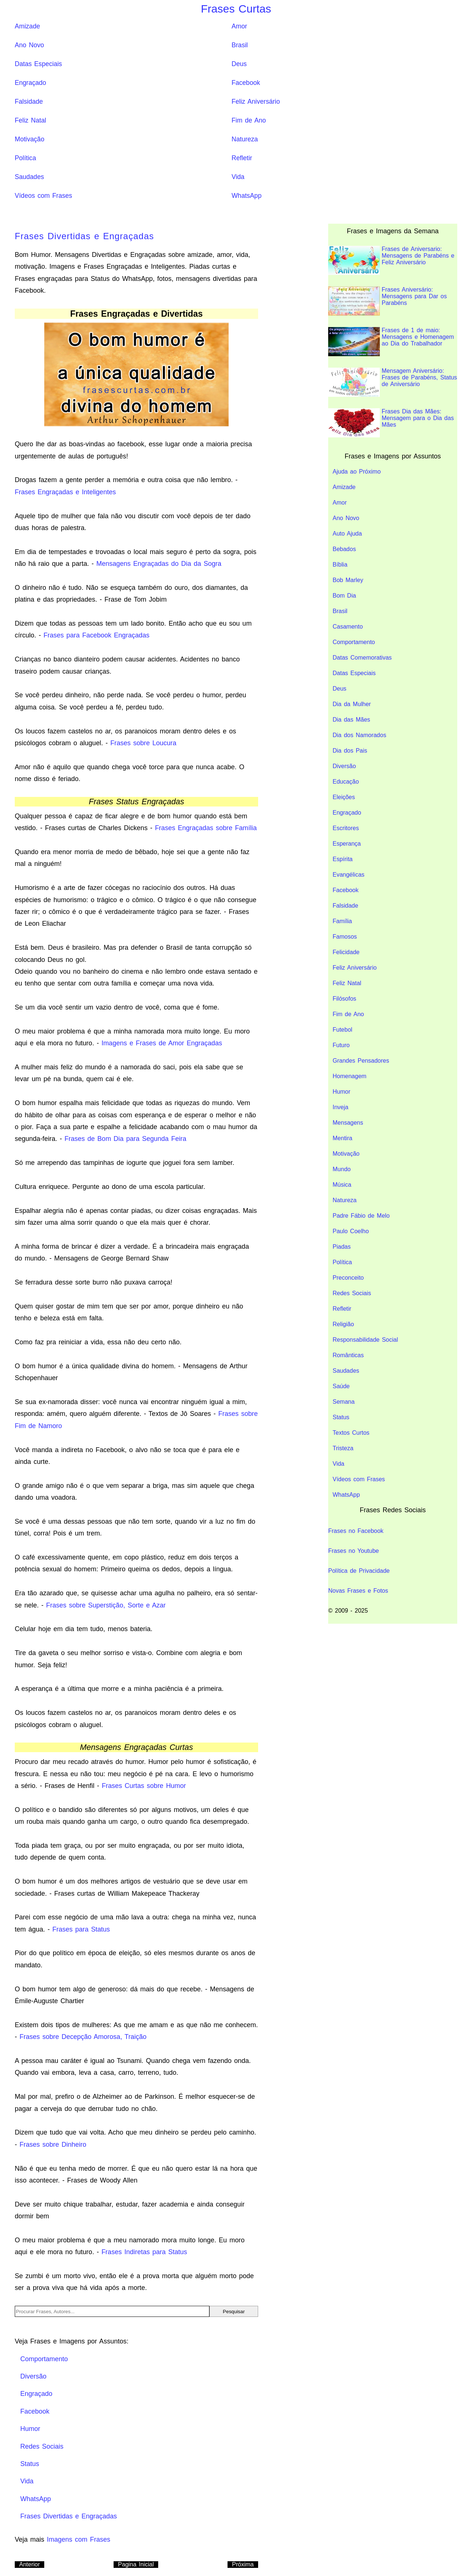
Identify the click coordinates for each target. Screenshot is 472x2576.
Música (342, 1185)
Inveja (340, 1107)
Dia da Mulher (352, 704)
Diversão (344, 766)
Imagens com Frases (78, 2539)
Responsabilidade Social (365, 1340)
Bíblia (340, 564)
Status (341, 1417)
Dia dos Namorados (359, 735)
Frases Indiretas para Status (144, 2252)
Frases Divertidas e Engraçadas (84, 236)
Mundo (342, 1169)
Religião (343, 1324)
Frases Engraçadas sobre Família (206, 828)
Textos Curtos (351, 1433)
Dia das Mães (351, 719)
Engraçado (30, 82)
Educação (346, 781)
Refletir (242, 158)
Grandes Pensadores (361, 1060)
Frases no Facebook (356, 1531)
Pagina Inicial (136, 2564)
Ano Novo (29, 45)
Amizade (27, 26)
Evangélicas (348, 874)
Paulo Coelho (351, 1231)
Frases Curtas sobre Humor (144, 1785)
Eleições (344, 797)
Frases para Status (81, 1929)
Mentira (342, 1138)
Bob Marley (348, 580)
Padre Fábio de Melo (361, 1216)
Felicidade (346, 952)
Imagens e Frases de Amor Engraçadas (161, 1043)
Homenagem (350, 1076)
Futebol (342, 1029)
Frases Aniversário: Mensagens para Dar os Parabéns (387, 301)
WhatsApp (246, 195)
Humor (341, 1091)
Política (25, 158)
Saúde (341, 1386)
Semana (344, 1402)
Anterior (29, 2564)
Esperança (347, 843)
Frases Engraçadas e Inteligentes (65, 492)
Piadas (342, 1247)
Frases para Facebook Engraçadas (96, 635)
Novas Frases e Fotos (358, 1591)
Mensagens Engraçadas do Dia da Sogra (158, 563)
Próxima (243, 2564)
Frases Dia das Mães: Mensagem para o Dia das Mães (391, 422)
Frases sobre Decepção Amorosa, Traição (83, 2036)
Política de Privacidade (359, 1571)
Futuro (341, 1045)
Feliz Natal (30, 120)
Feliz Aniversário (256, 101)
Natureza (245, 139)
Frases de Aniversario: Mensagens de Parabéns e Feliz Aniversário (391, 260)
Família (342, 921)
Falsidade (29, 101)
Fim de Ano (249, 120)
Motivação (29, 139)
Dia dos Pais (350, 750)
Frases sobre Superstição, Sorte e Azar (106, 1605)
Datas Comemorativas (362, 657)
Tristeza (343, 1448)
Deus (239, 64)
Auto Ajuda (347, 533)
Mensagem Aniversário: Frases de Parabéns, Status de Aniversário (392, 382)
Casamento (348, 626)
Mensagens (348, 1123)
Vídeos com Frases (43, 195)
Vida (238, 176)
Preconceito (348, 1278)
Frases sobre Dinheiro (53, 2144)
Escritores (346, 828)
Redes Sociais (352, 1293)
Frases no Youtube (353, 1551)
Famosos (345, 936)
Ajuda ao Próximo (357, 471)
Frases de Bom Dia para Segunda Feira (125, 1138)
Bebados (344, 549)
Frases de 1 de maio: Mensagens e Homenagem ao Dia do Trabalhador (391, 341)
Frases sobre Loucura (143, 743)
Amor (239, 26)
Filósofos (344, 998)
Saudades (29, 176)
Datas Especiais (38, 64)
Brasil (240, 45)
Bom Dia (344, 595)
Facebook (246, 82)
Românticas (348, 1355)
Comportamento (354, 642)
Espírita (343, 859)
